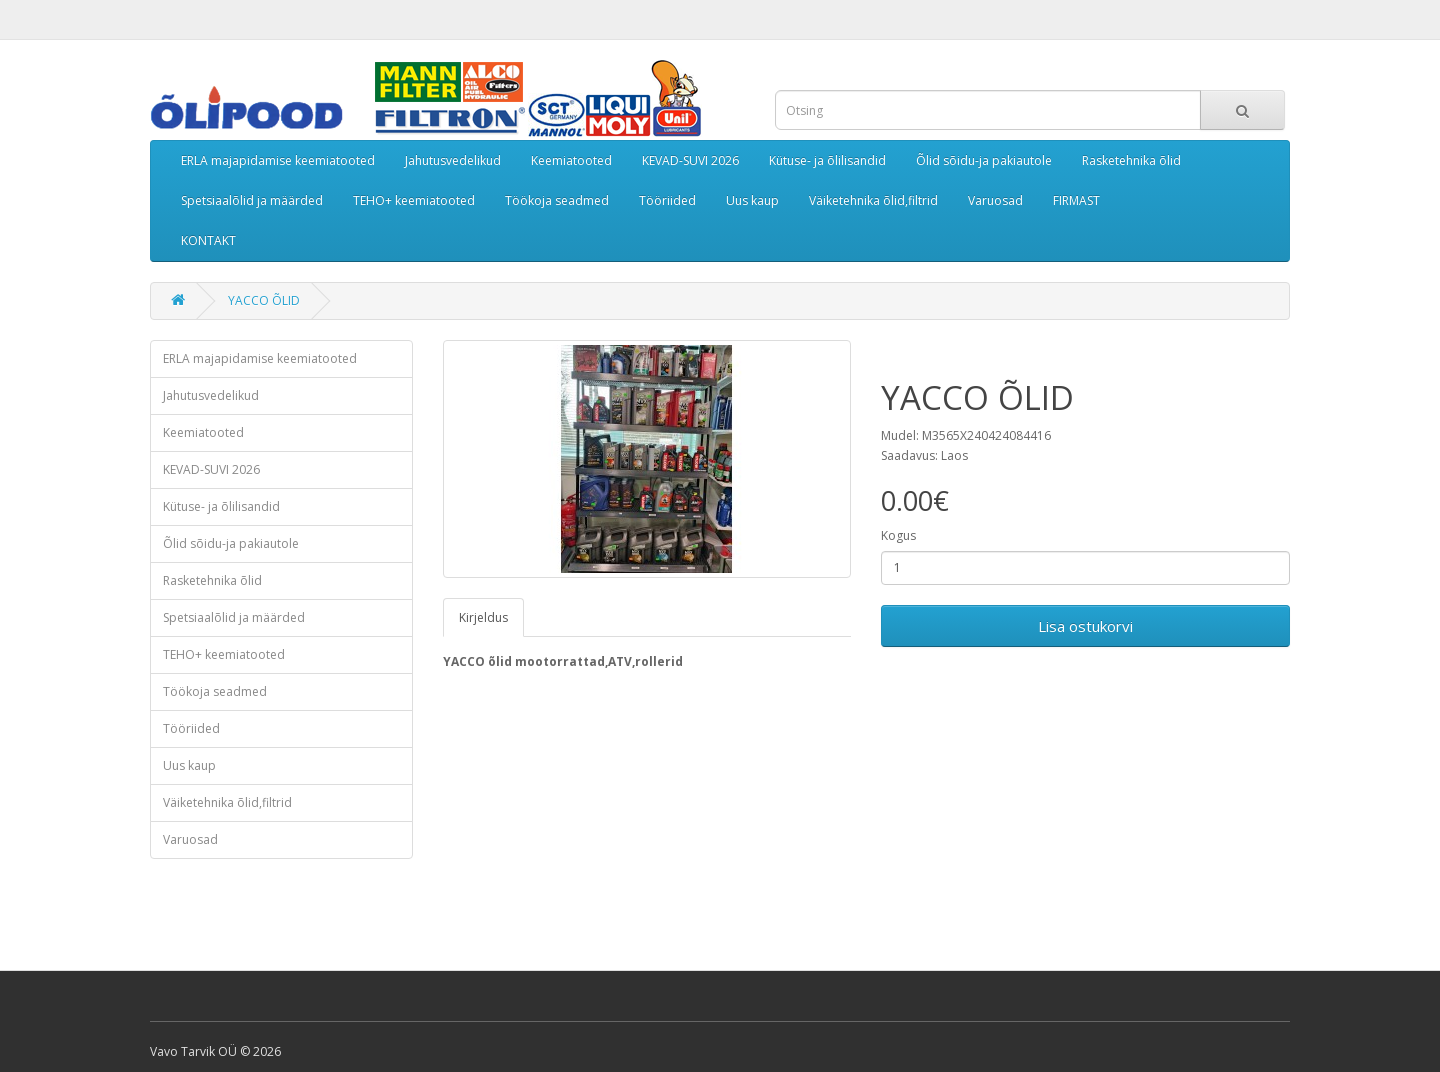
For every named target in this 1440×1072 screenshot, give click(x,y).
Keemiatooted (571, 160)
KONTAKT (208, 240)
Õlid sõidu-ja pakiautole (984, 160)
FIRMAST (1076, 200)
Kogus (898, 535)
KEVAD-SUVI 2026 (690, 160)
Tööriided (667, 200)
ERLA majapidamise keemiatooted (278, 160)
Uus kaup (752, 200)
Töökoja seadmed (557, 200)
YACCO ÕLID (264, 300)
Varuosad (995, 200)
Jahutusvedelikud (453, 160)
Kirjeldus (483, 617)
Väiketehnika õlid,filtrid (873, 200)
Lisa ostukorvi (1085, 626)
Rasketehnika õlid (1131, 160)
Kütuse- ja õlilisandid (827, 160)
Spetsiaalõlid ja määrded (252, 200)
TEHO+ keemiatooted (414, 200)
